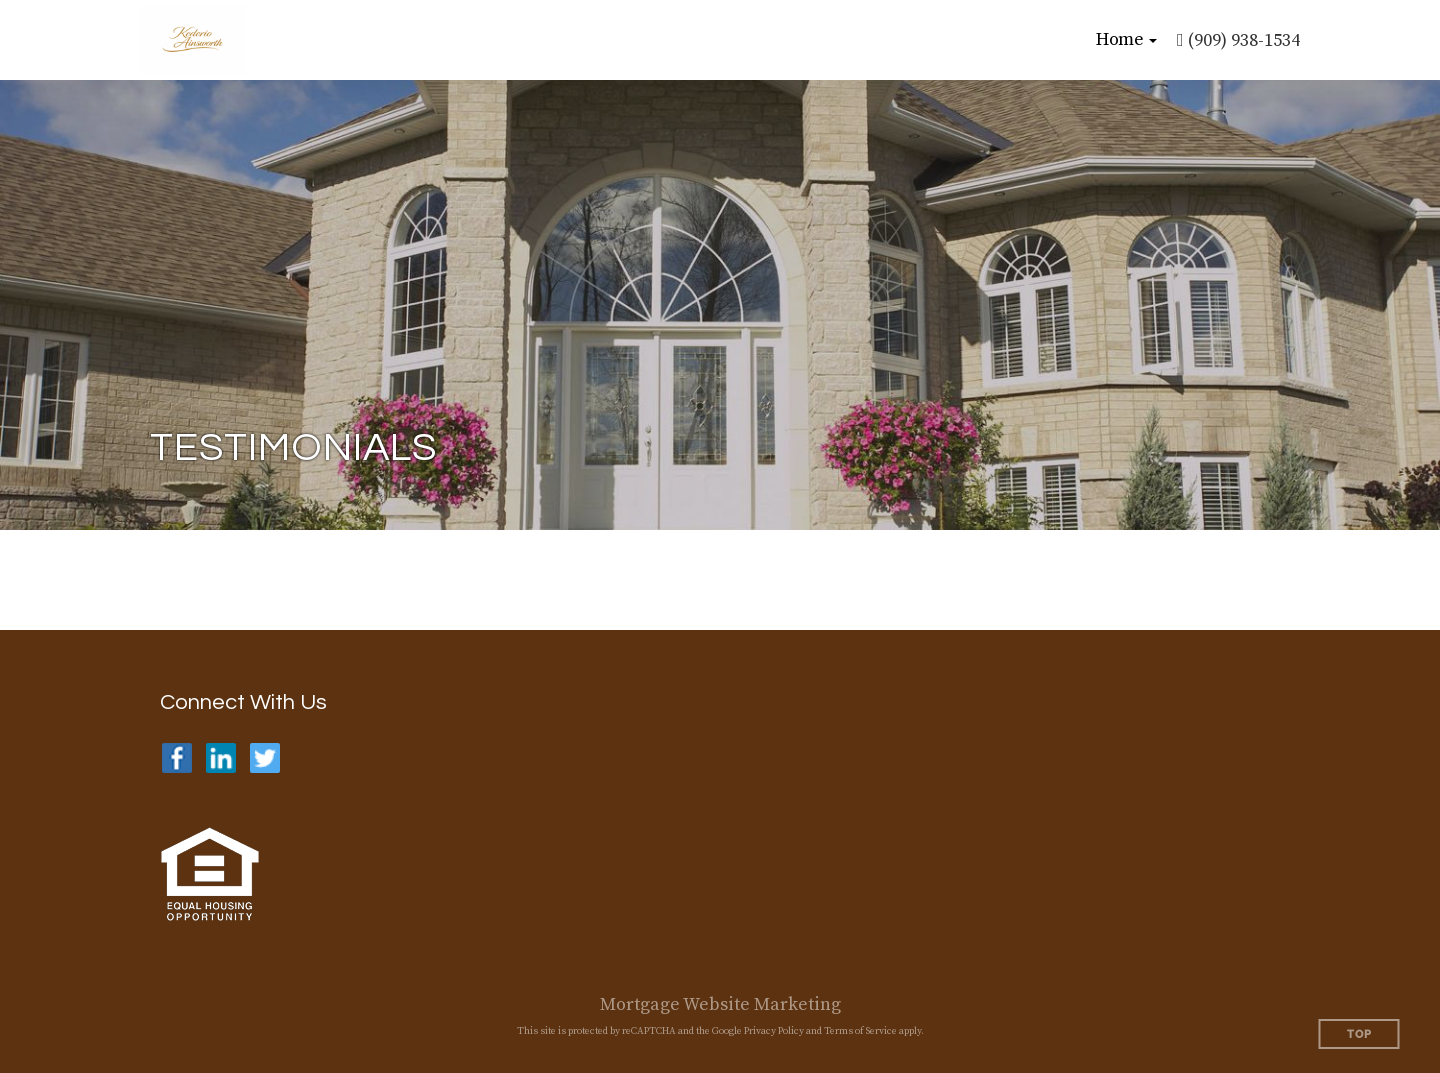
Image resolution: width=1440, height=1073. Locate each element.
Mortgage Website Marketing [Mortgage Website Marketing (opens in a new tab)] (720, 1004)
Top (1359, 1034)
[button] (1126, 40)
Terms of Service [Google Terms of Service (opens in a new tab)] (860, 1031)
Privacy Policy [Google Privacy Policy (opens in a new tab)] (774, 1031)
